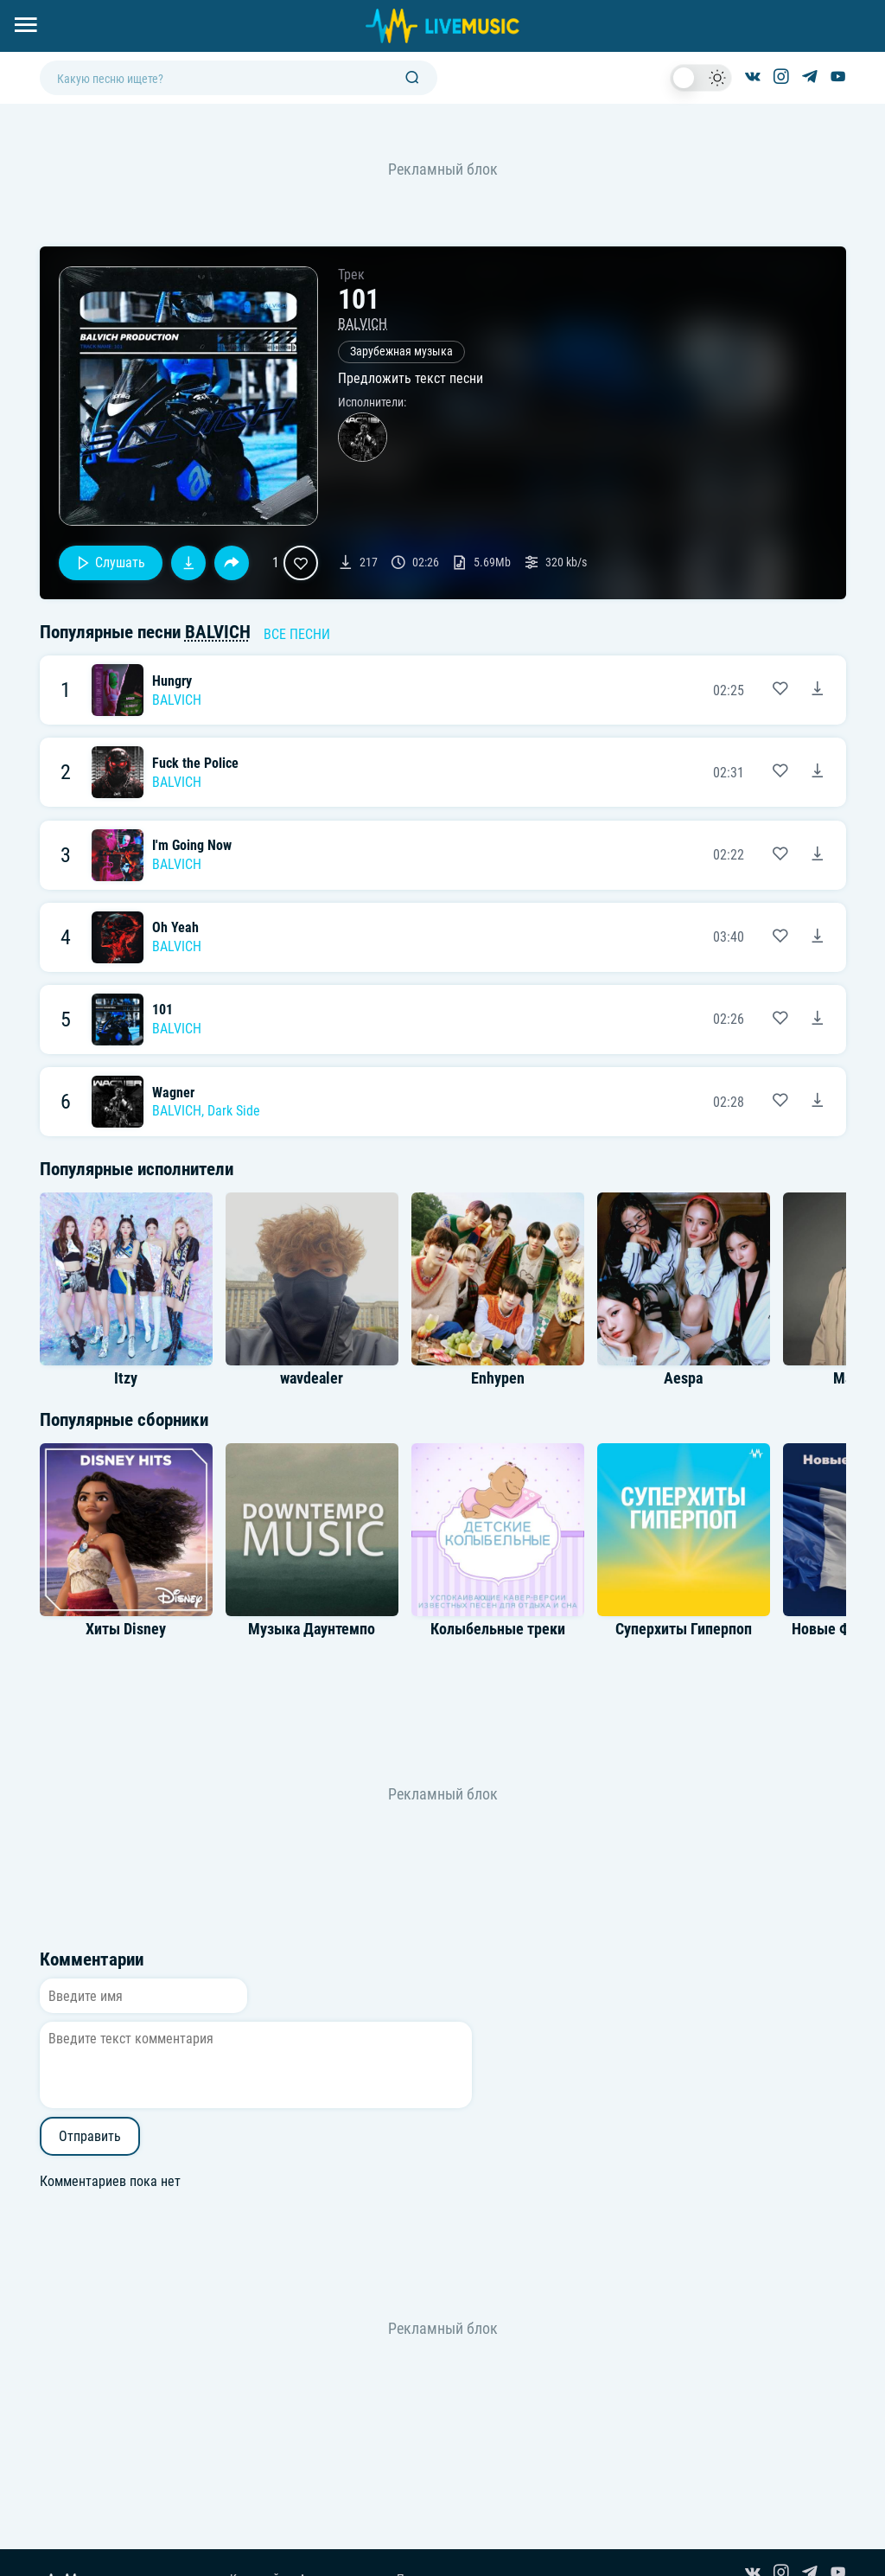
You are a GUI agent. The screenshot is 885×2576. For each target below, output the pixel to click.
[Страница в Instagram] (781, 77)
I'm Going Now (192, 845)
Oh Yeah (175, 927)
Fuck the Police (195, 763)
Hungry (172, 681)
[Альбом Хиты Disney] (126, 1529)
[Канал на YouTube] (838, 77)
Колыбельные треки (497, 1629)
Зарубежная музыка (401, 351)
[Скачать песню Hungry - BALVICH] (817, 690)
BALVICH (362, 324)
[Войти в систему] (878, 6)
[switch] (701, 78)
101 (162, 1009)
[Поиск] (412, 78)
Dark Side (233, 1111)
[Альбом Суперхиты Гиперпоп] (683, 1529)
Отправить (90, 2136)
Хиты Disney (126, 1629)
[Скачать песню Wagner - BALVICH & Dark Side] (817, 1101)
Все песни (297, 634)
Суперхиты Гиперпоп (683, 1629)
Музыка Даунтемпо (311, 1629)
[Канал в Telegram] (810, 77)
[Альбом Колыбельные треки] (497, 1529)
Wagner (173, 1092)
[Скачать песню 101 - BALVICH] (817, 1019)
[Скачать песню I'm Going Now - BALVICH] (817, 855)
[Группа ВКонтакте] (753, 77)
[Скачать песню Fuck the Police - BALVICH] (817, 772)
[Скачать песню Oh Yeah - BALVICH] (817, 937)
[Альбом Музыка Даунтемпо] (312, 1529)
